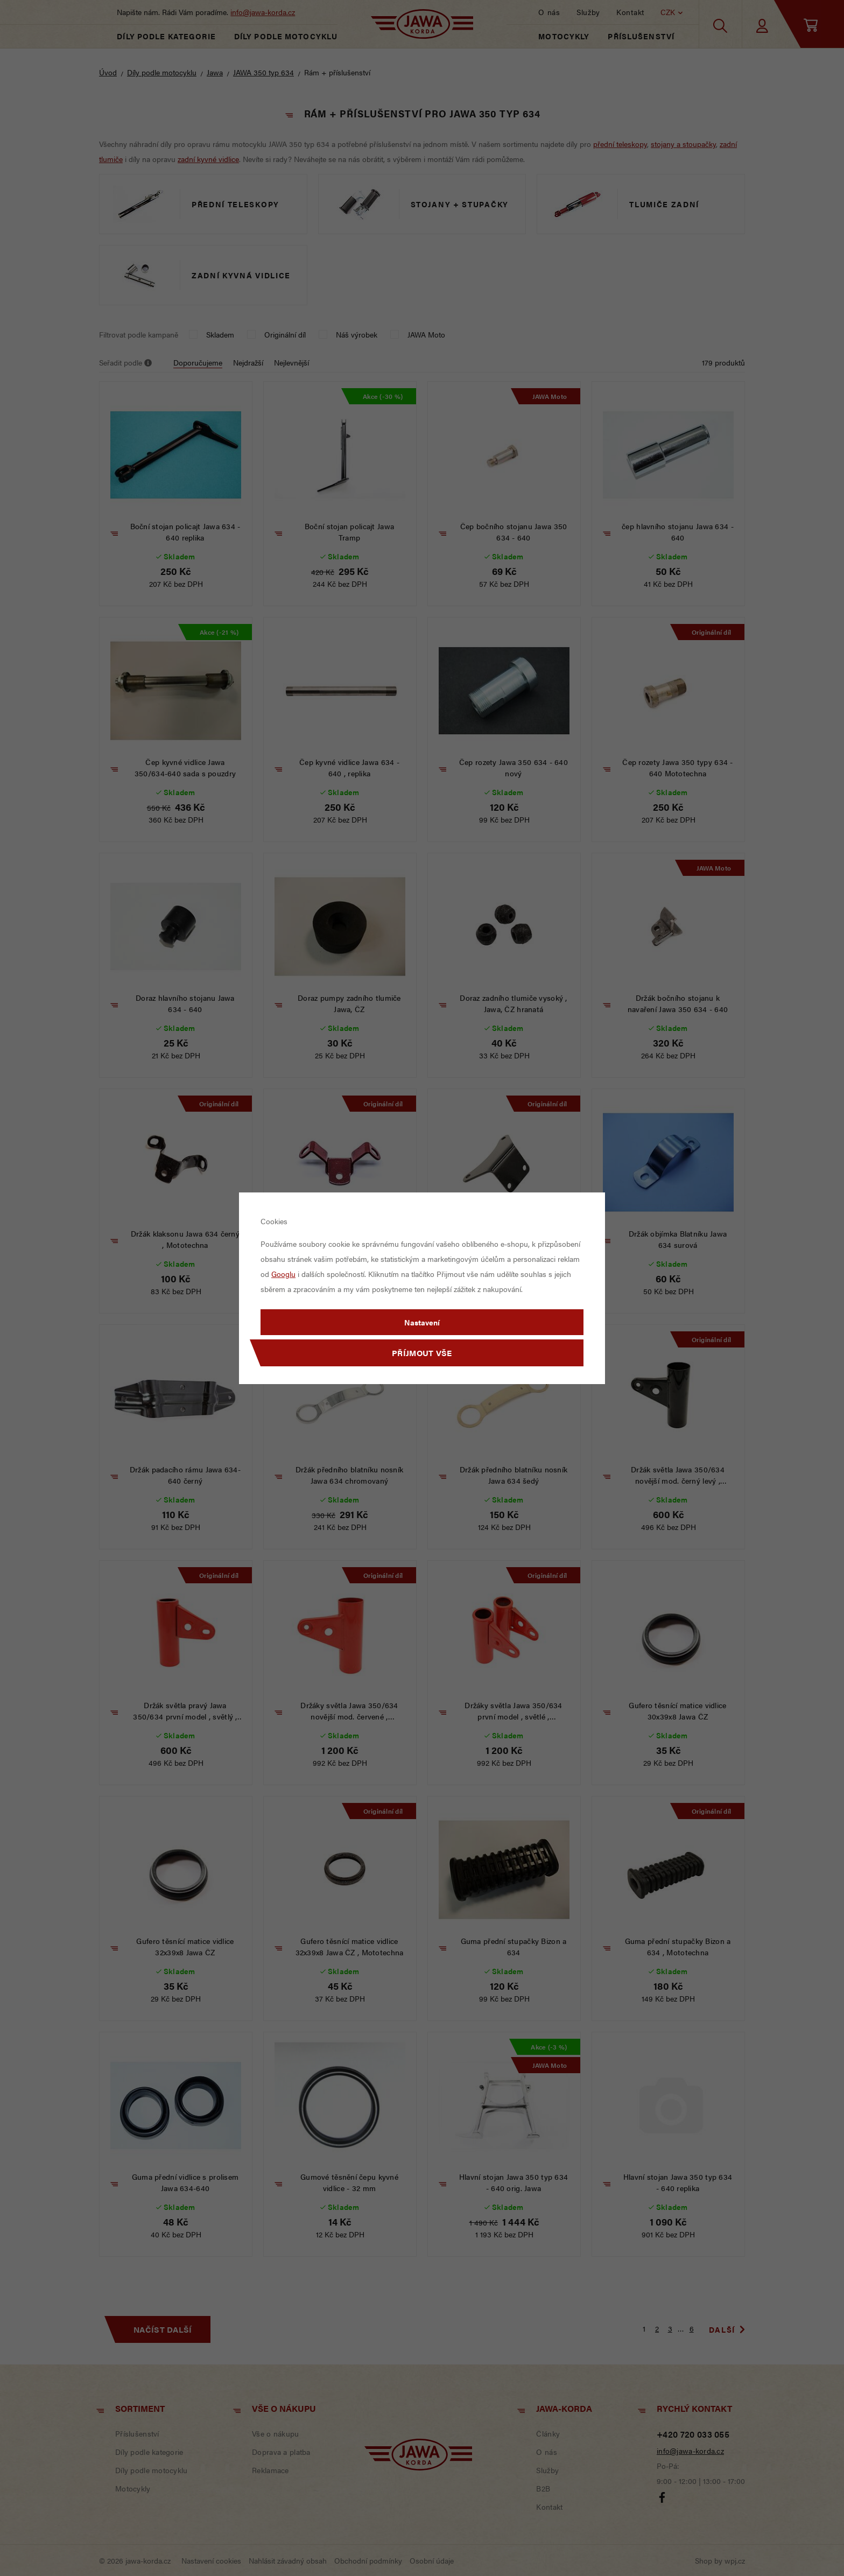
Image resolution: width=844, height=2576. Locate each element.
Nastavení (422, 1322)
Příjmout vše (422, 1352)
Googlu (283, 1273)
